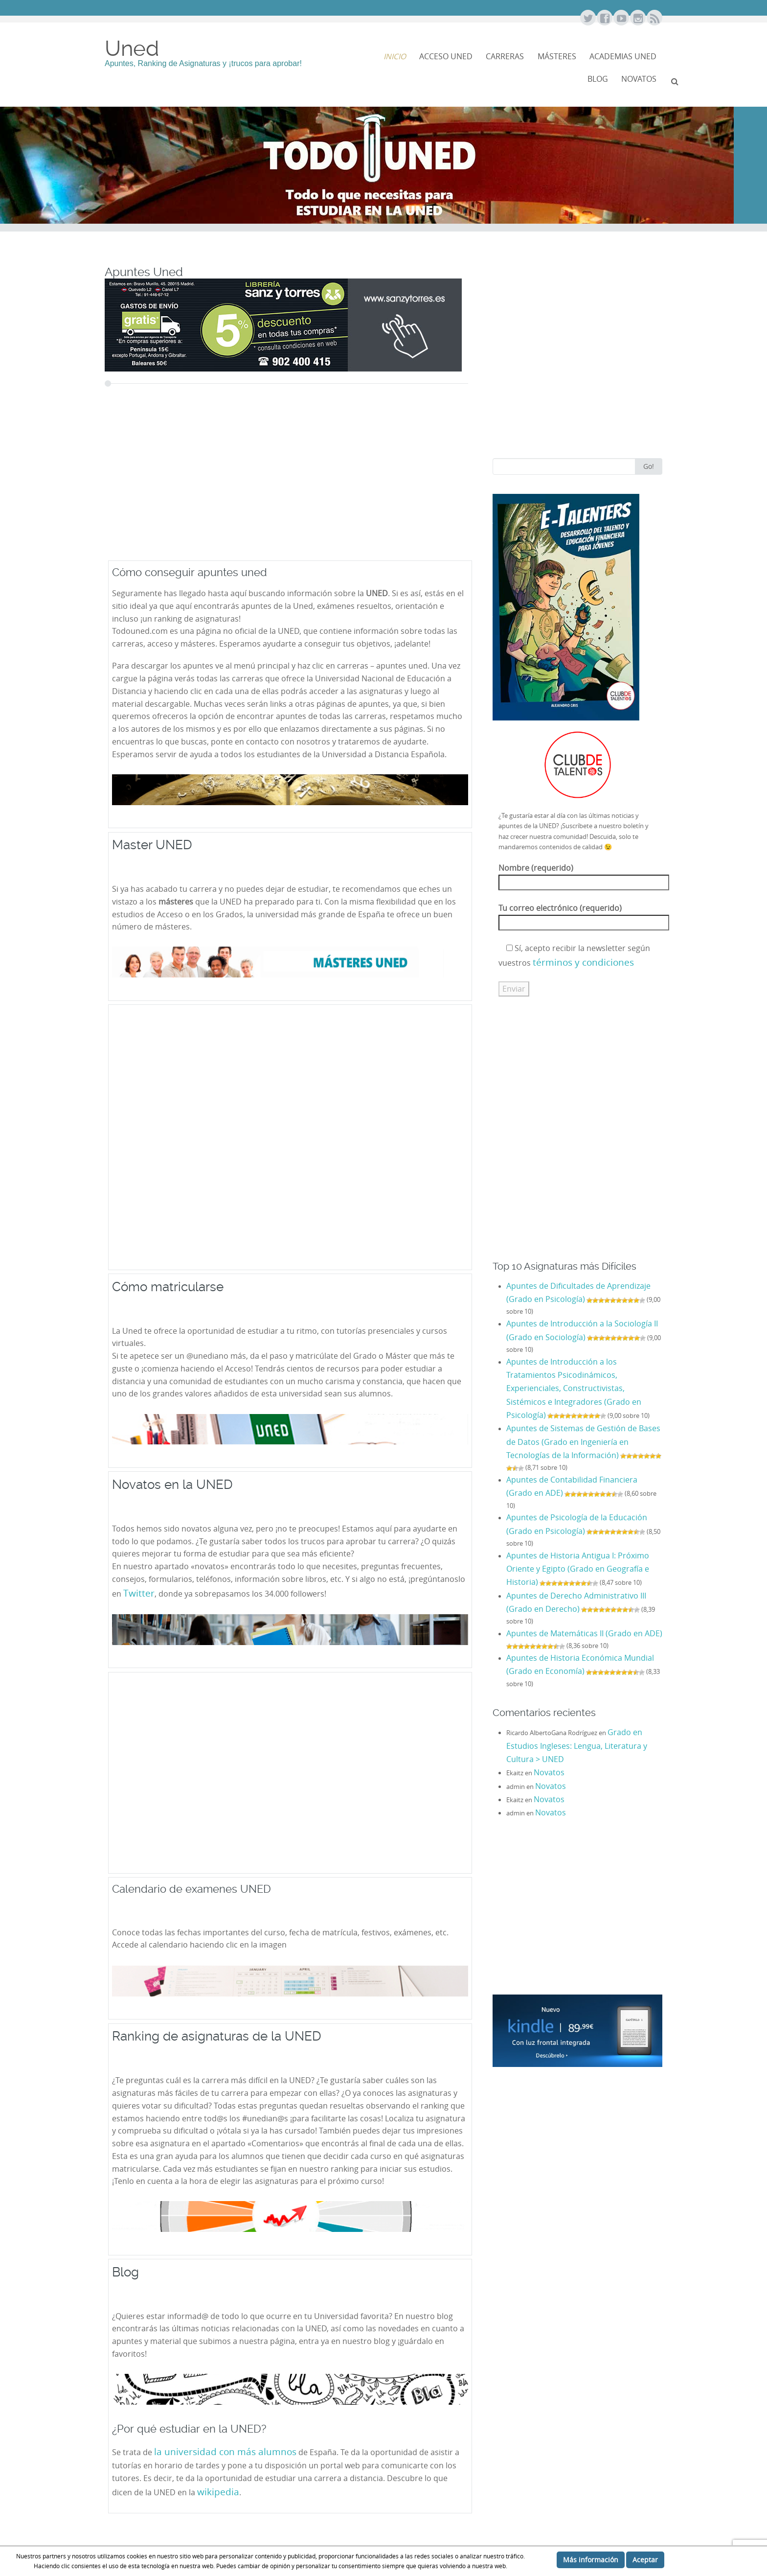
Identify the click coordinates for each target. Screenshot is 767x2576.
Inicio (395, 56)
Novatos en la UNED (172, 1484)
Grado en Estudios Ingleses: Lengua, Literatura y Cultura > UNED (576, 1745)
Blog (597, 79)
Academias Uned (622, 56)
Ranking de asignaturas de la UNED (216, 2035)
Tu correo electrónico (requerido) (583, 915)
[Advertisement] (254, 485)
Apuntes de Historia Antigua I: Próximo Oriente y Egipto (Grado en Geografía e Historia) (577, 1569)
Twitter (139, 1593)
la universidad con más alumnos (225, 2451)
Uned (132, 48)
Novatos (549, 1772)
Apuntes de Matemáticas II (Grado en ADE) (584, 1633)
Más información (590, 2559)
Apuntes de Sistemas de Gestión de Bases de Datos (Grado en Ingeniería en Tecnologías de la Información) (583, 1442)
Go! (648, 466)
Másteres (557, 56)
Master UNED (152, 844)
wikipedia (218, 2491)
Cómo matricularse (168, 1286)
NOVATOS (638, 79)
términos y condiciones (583, 962)
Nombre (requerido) (583, 875)
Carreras (505, 56)
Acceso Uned (446, 56)
